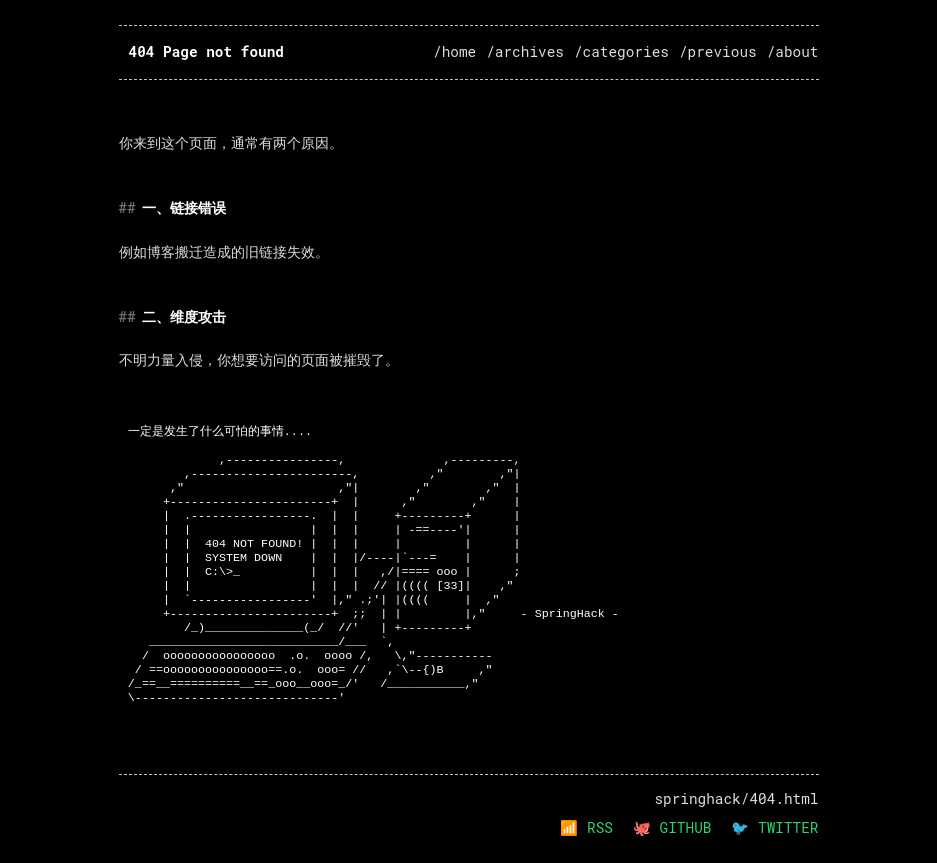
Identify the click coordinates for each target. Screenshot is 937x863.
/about (793, 51)
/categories (621, 51)
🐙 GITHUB (672, 827)
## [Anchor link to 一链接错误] (127, 207)
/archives (525, 51)
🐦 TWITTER (774, 827)
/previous (718, 51)
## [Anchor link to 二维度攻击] (127, 316)
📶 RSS (586, 827)
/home (454, 51)
